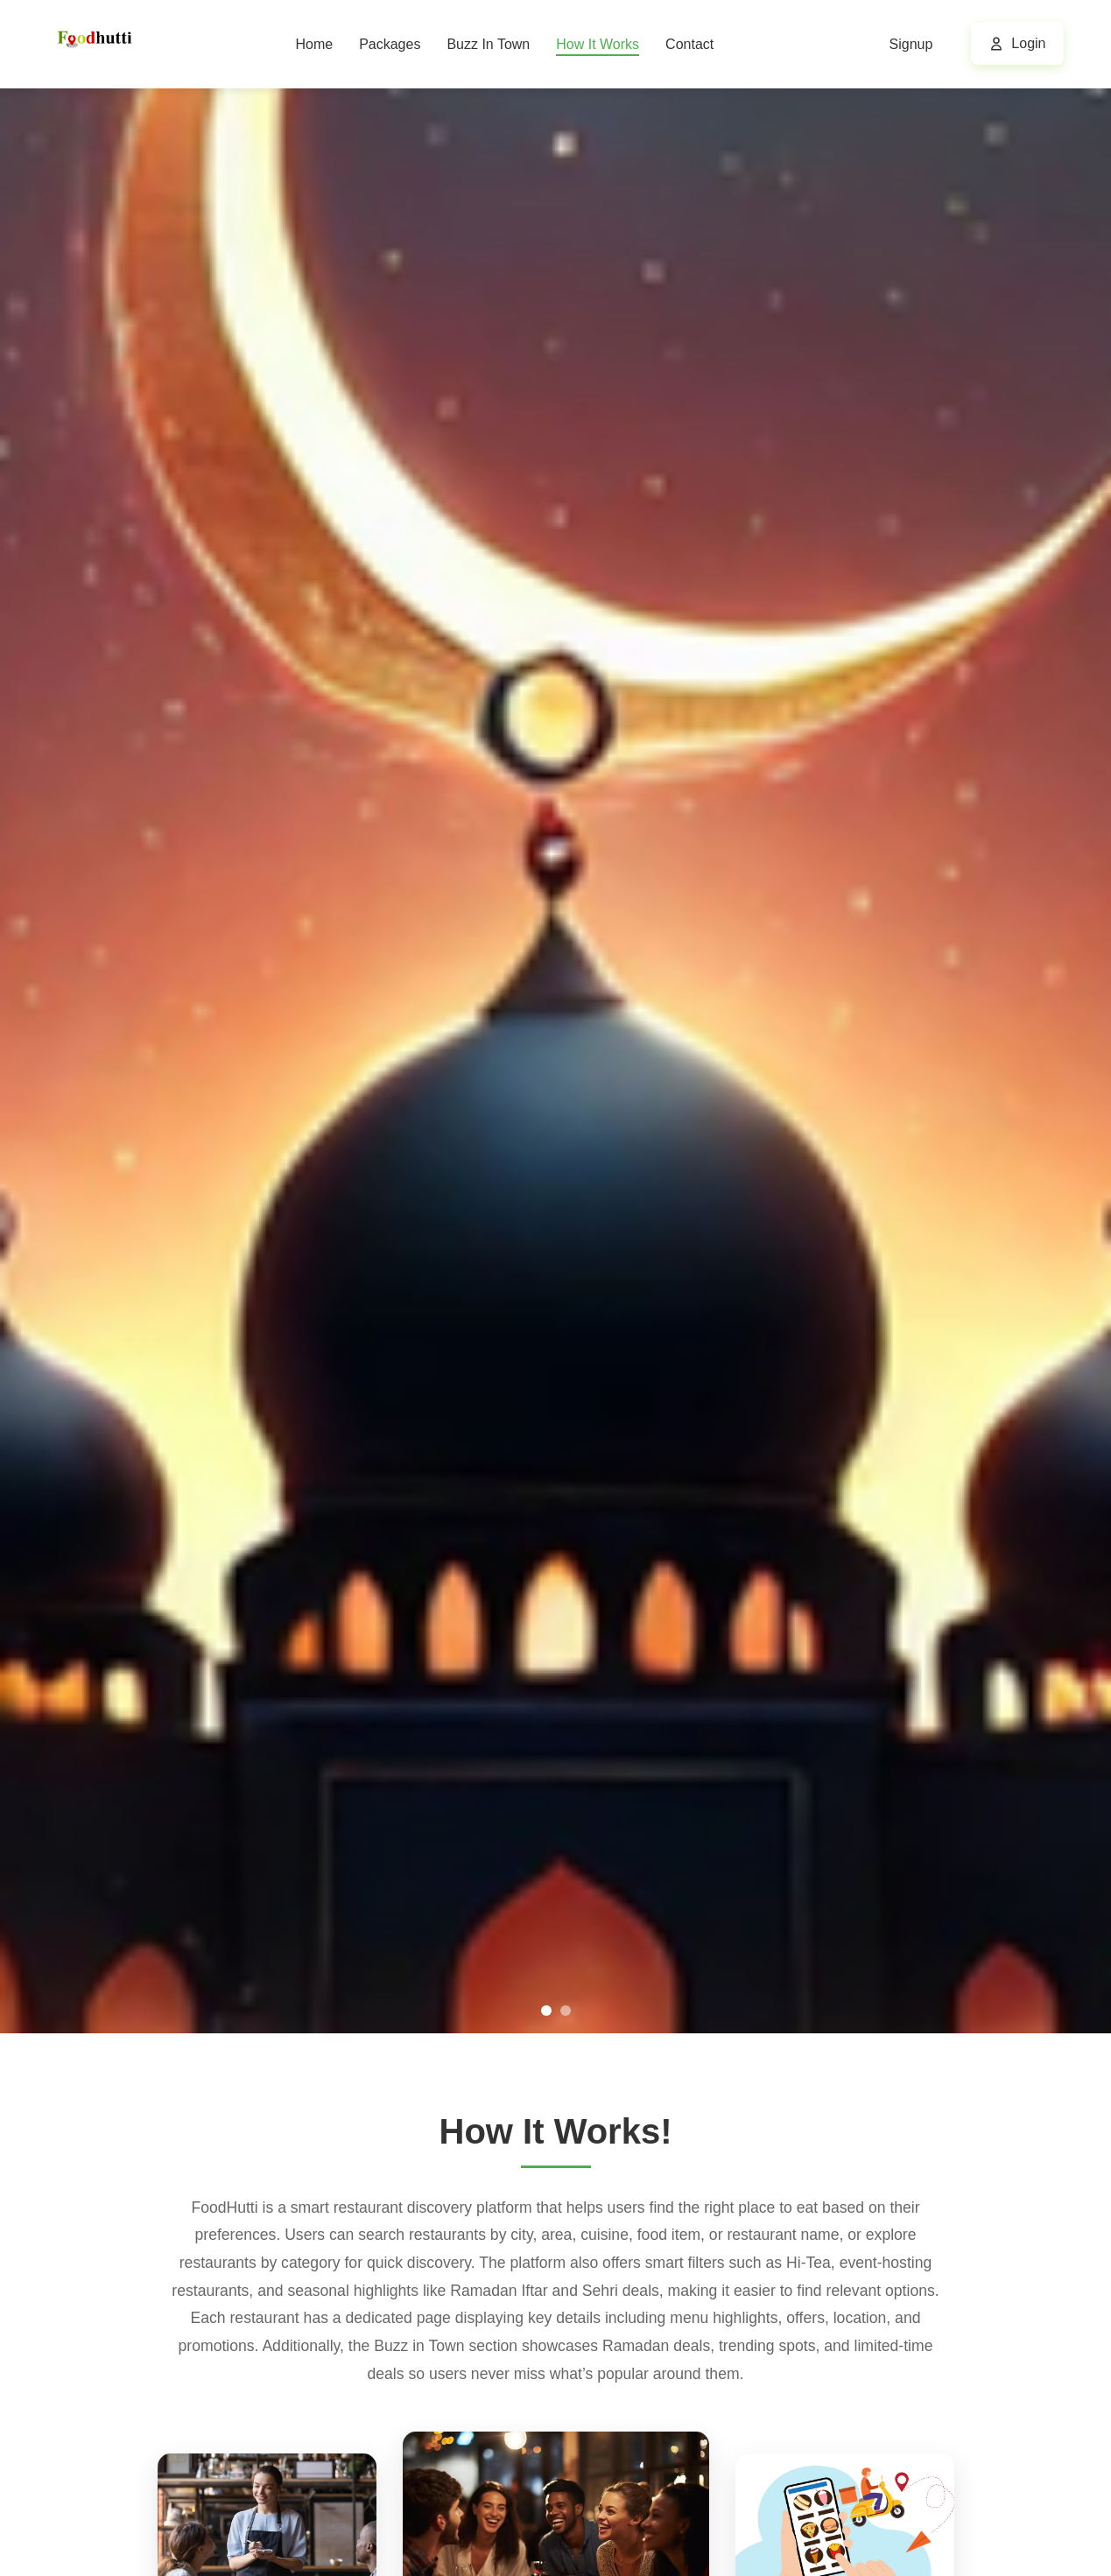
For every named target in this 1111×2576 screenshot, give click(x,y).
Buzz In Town (488, 44)
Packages (389, 44)
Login (1028, 43)
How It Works (597, 44)
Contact (689, 44)
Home (314, 44)
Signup (911, 44)
